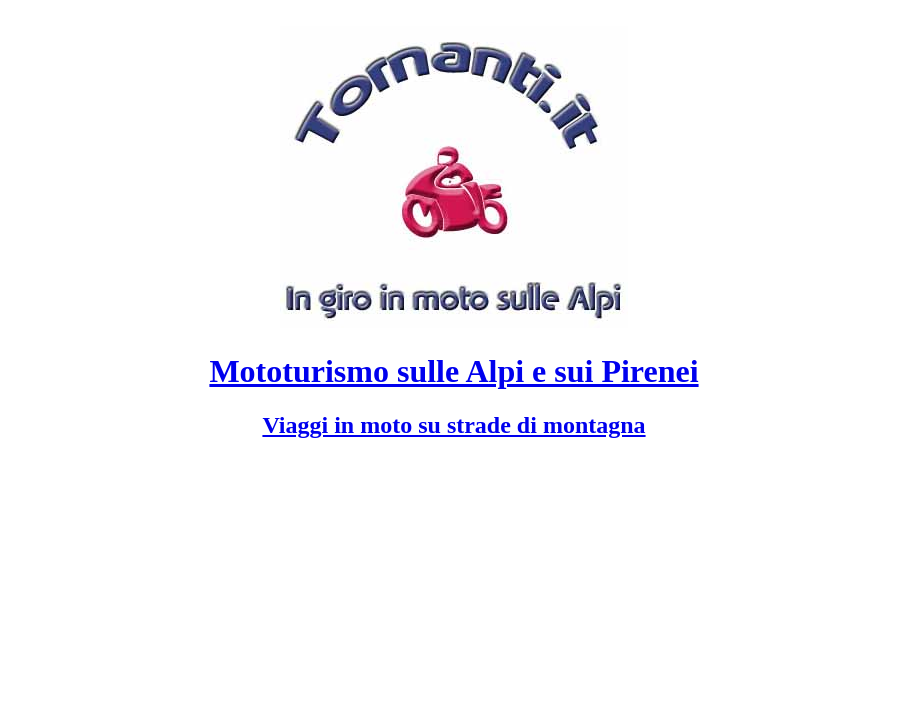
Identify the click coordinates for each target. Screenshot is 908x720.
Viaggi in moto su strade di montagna (453, 425)
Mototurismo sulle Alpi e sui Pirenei (453, 371)
